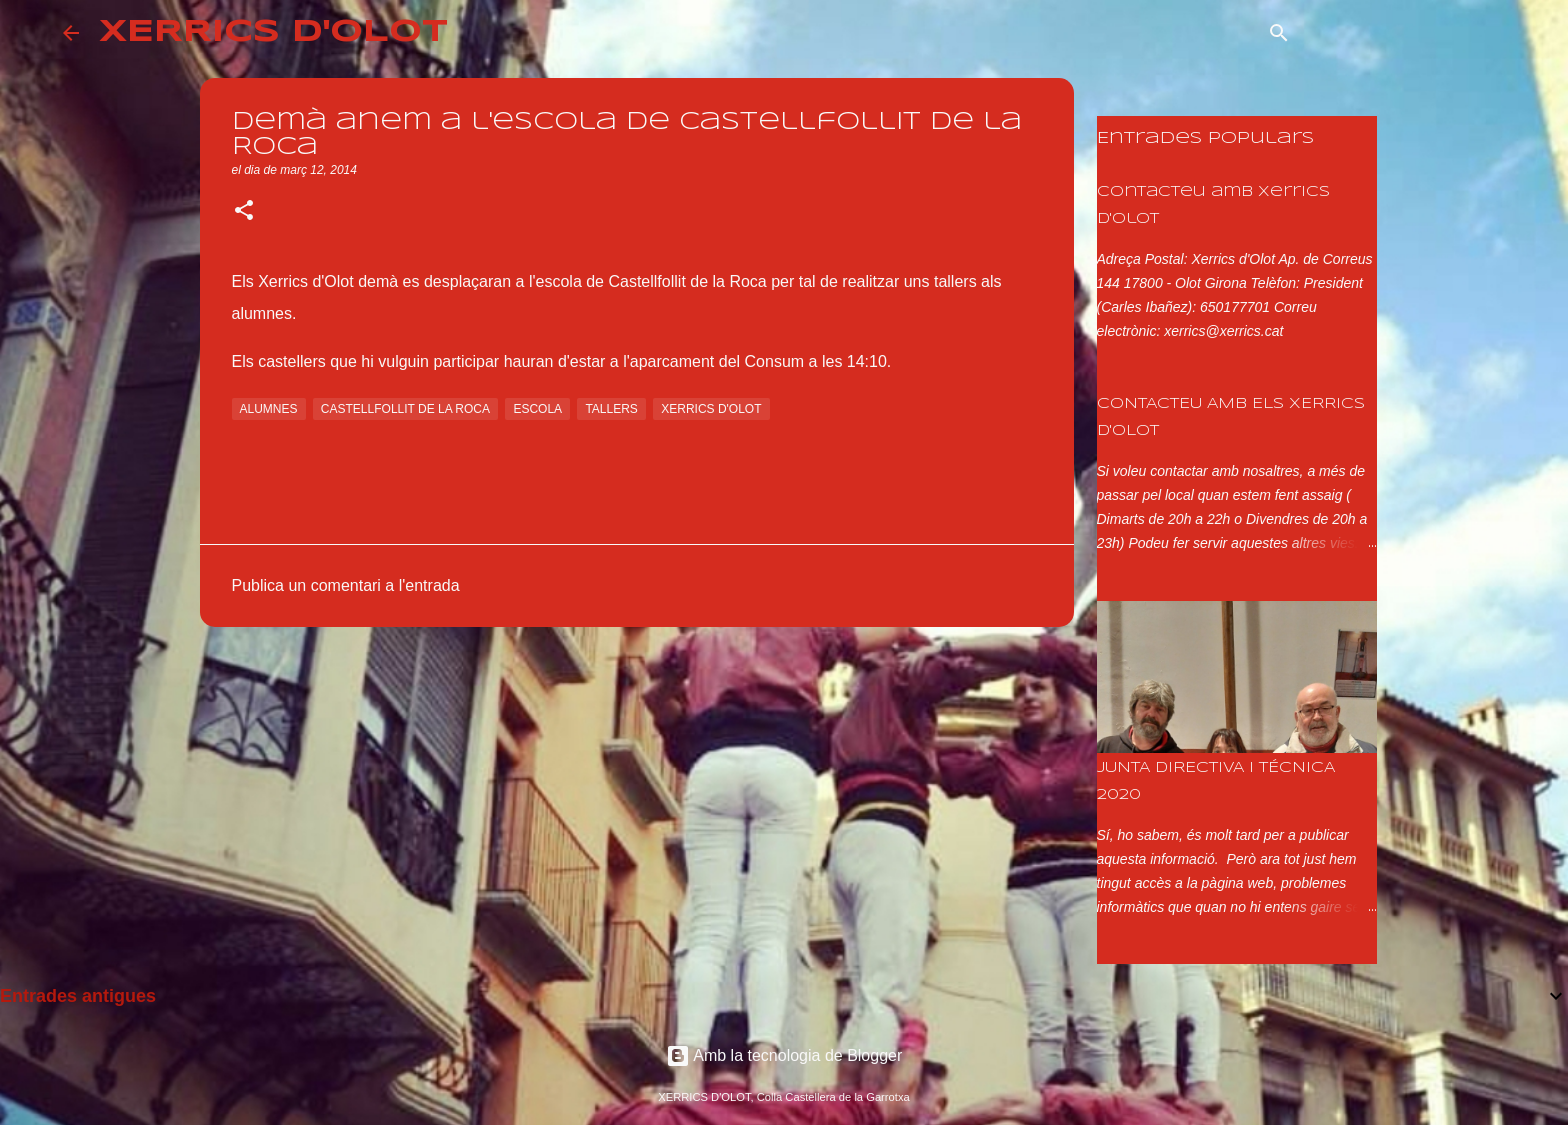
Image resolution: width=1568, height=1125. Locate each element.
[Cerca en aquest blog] (1404, 33)
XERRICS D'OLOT (273, 32)
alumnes (269, 409)
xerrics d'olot (711, 409)
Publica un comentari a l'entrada (346, 585)
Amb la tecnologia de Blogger (784, 1055)
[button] (244, 212)
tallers (611, 409)
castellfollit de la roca (405, 409)
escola (537, 409)
